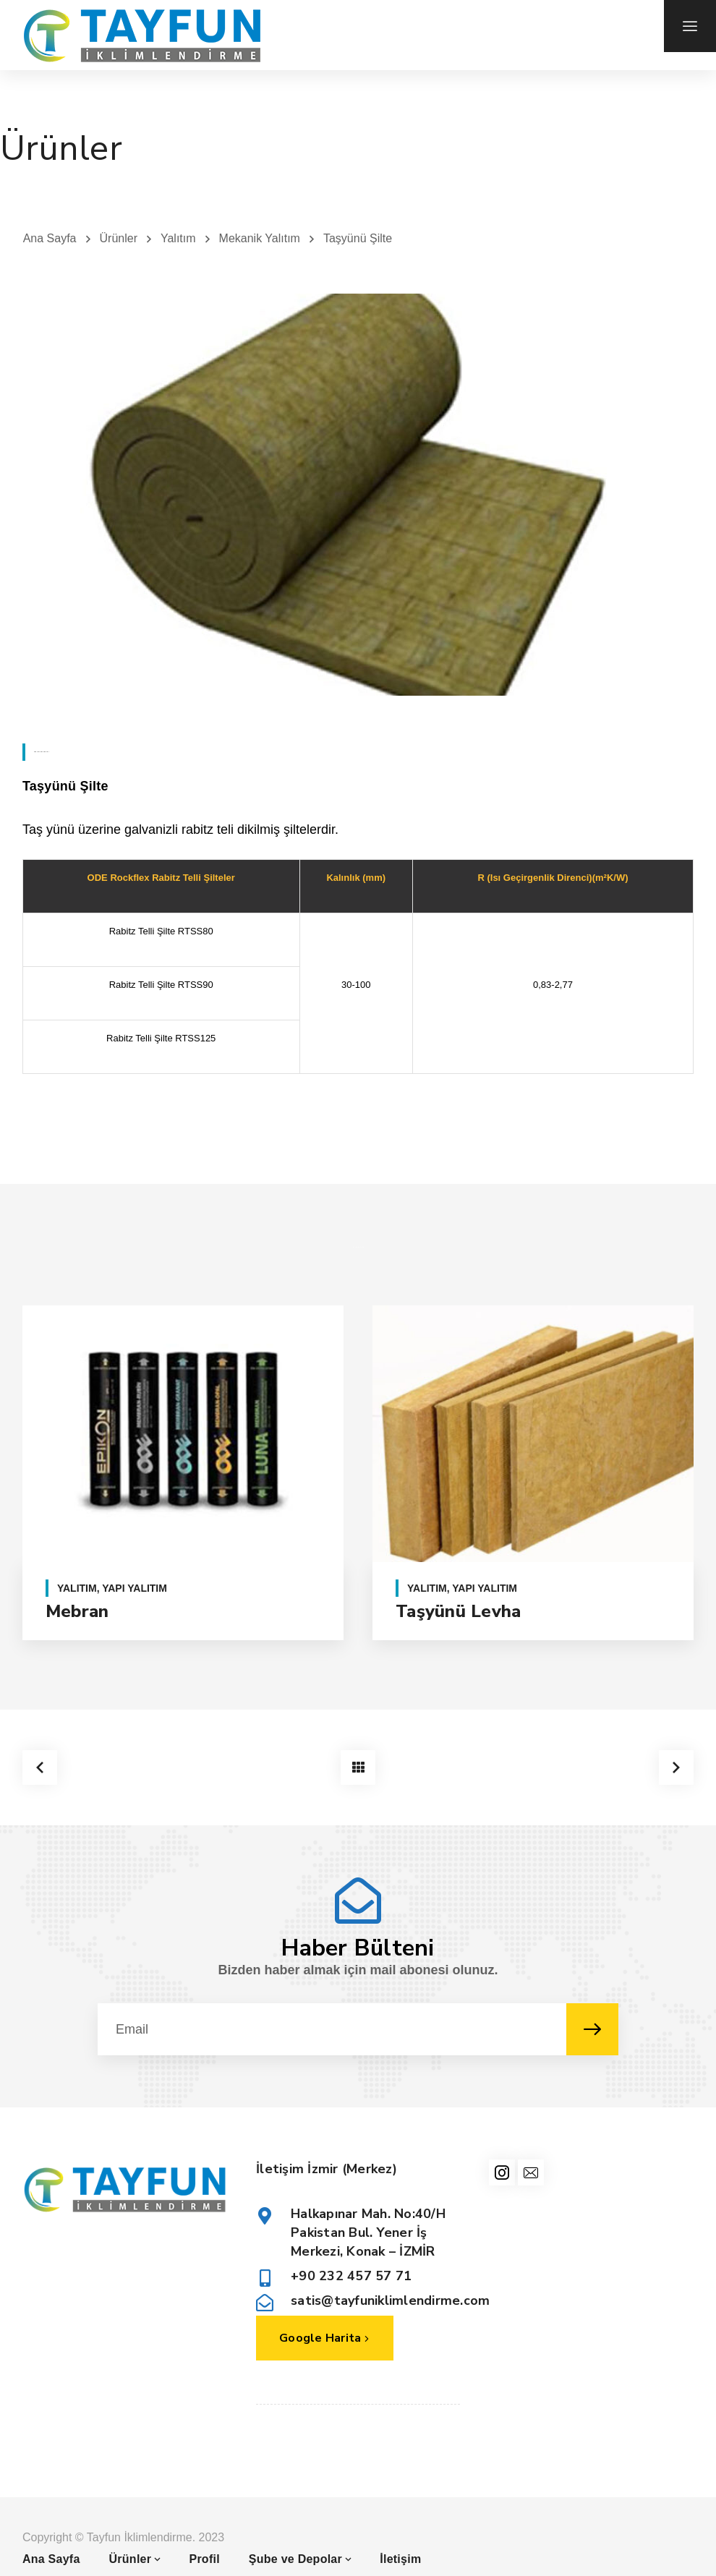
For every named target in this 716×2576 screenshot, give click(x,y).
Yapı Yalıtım (134, 1588)
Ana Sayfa (50, 238)
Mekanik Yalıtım (259, 238)
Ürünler (118, 238)
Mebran (77, 1611)
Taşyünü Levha (458, 1611)
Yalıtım (178, 238)
